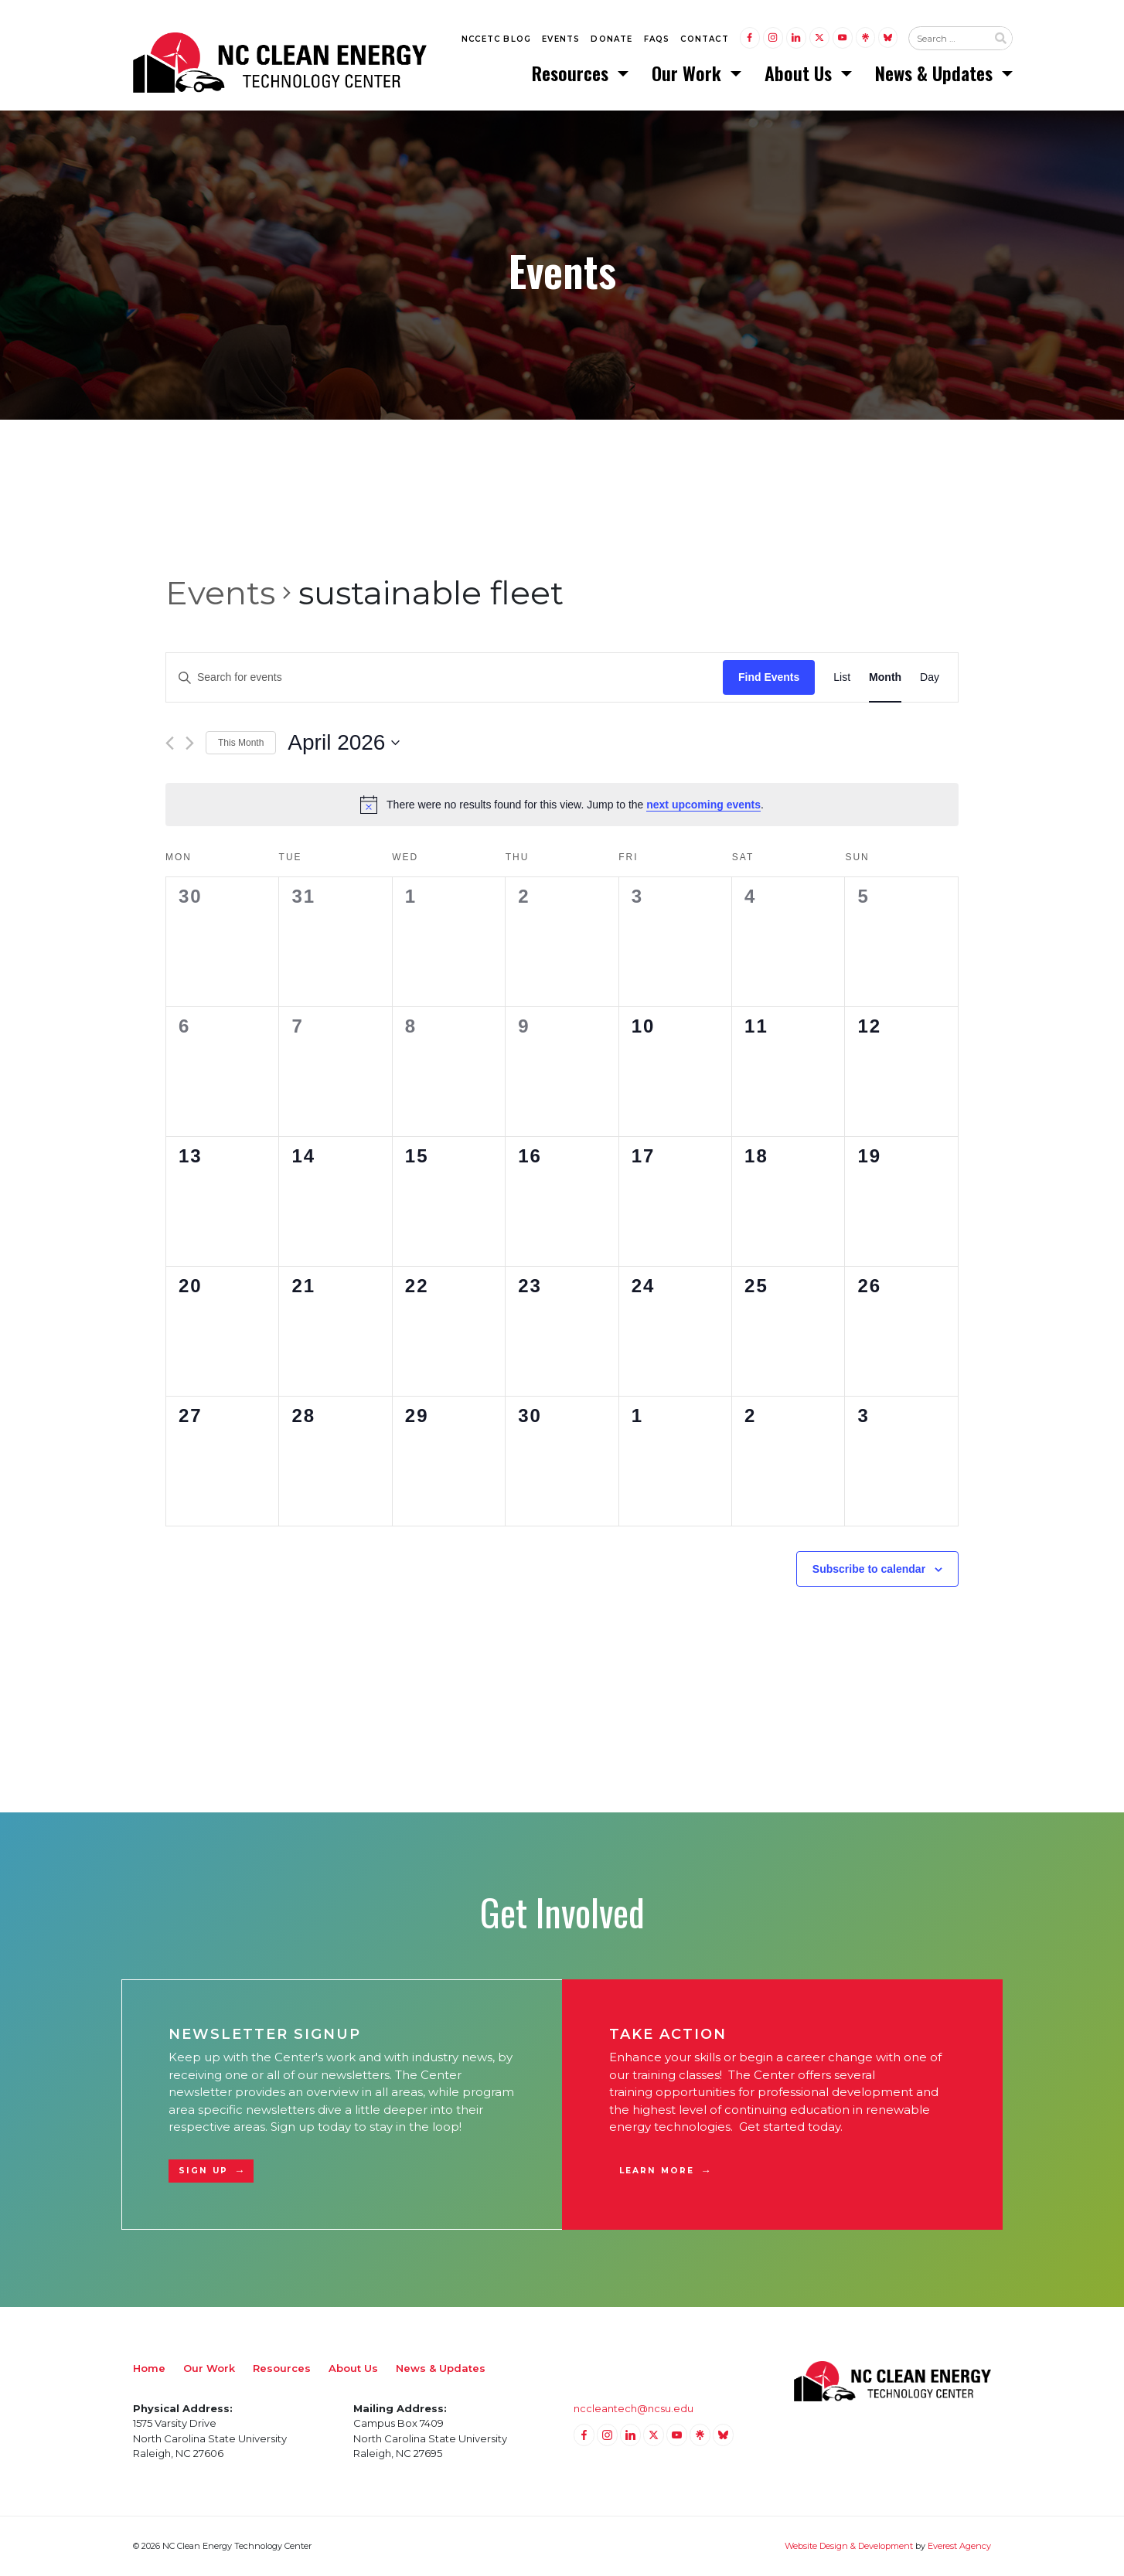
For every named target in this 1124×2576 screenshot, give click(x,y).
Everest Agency (959, 2546)
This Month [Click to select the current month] (241, 743)
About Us (800, 73)
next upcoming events (703, 804)
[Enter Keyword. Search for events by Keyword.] (444, 678)
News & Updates (936, 73)
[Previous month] (169, 744)
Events (561, 40)
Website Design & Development (849, 2546)
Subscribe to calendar (868, 1569)
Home (149, 2368)
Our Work (689, 73)
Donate (611, 40)
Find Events (768, 678)
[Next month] (190, 744)
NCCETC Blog (496, 40)
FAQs (657, 40)
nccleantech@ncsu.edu (633, 2408)
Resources (572, 73)
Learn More (656, 2171)
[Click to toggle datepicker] (344, 743)
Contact (704, 40)
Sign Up (203, 2171)
